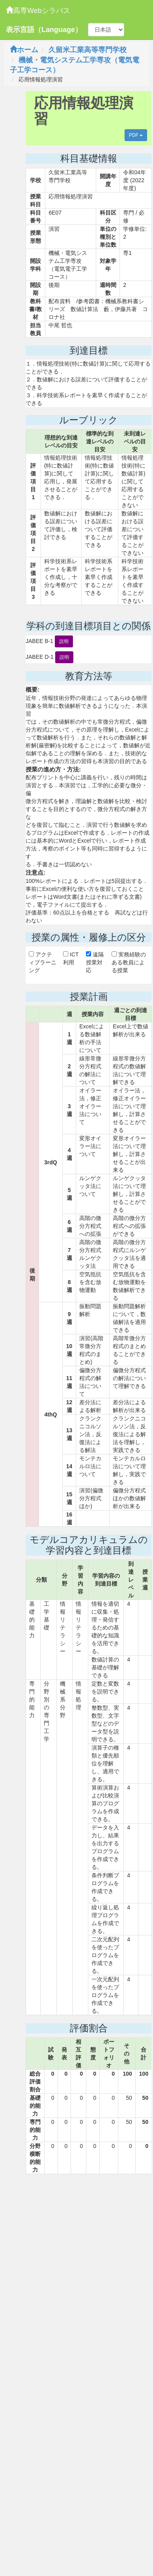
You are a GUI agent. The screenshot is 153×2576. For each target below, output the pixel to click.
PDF (136, 135)
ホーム (24, 50)
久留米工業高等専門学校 (88, 50)
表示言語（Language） (44, 30)
